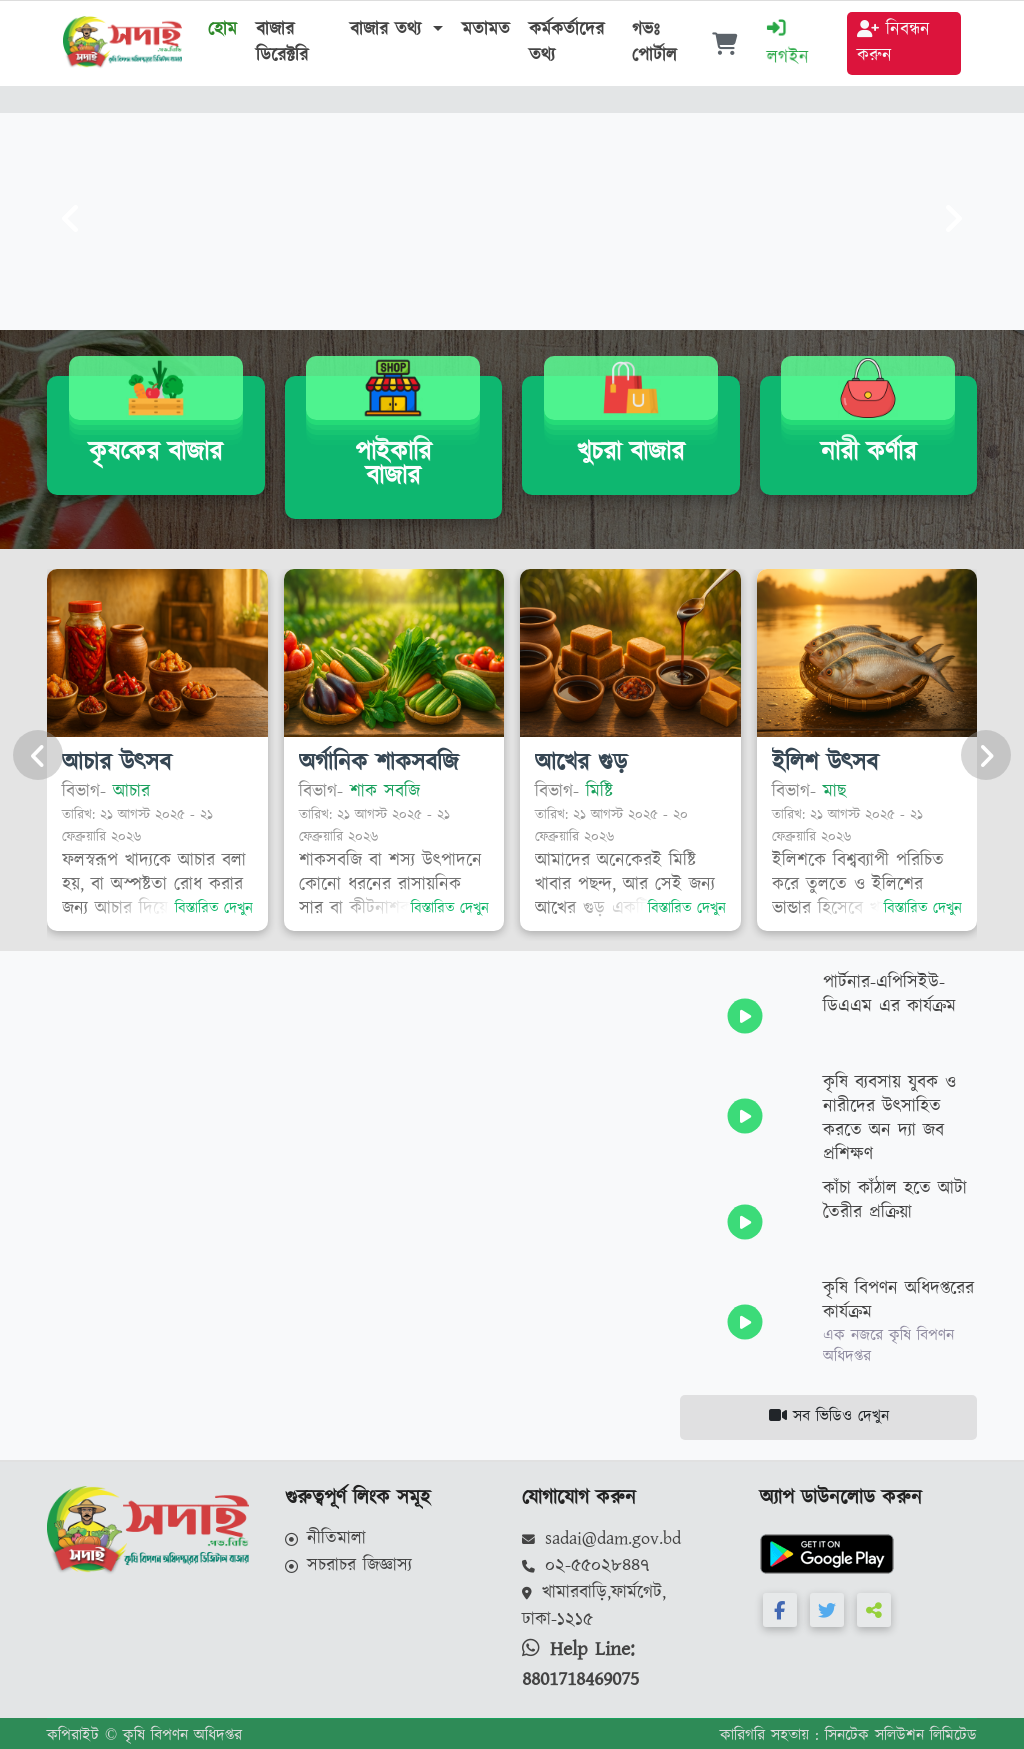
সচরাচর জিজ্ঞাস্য (349, 1566)
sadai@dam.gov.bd (601, 1539)
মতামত (486, 30)
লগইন (788, 45)
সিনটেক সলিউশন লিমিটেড (901, 1735)
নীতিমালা (326, 1539)
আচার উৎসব (116, 761)
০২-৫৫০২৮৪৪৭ (586, 1566)
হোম (222, 30)
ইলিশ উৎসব (825, 761)
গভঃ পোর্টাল (654, 53)
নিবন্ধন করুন (893, 43)
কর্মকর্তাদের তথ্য (566, 43)
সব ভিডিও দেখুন (829, 1416)
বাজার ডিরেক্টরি (282, 43)
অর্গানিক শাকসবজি (378, 761)
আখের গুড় (581, 761)
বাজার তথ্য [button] (389, 30)
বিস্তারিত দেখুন (214, 908)
